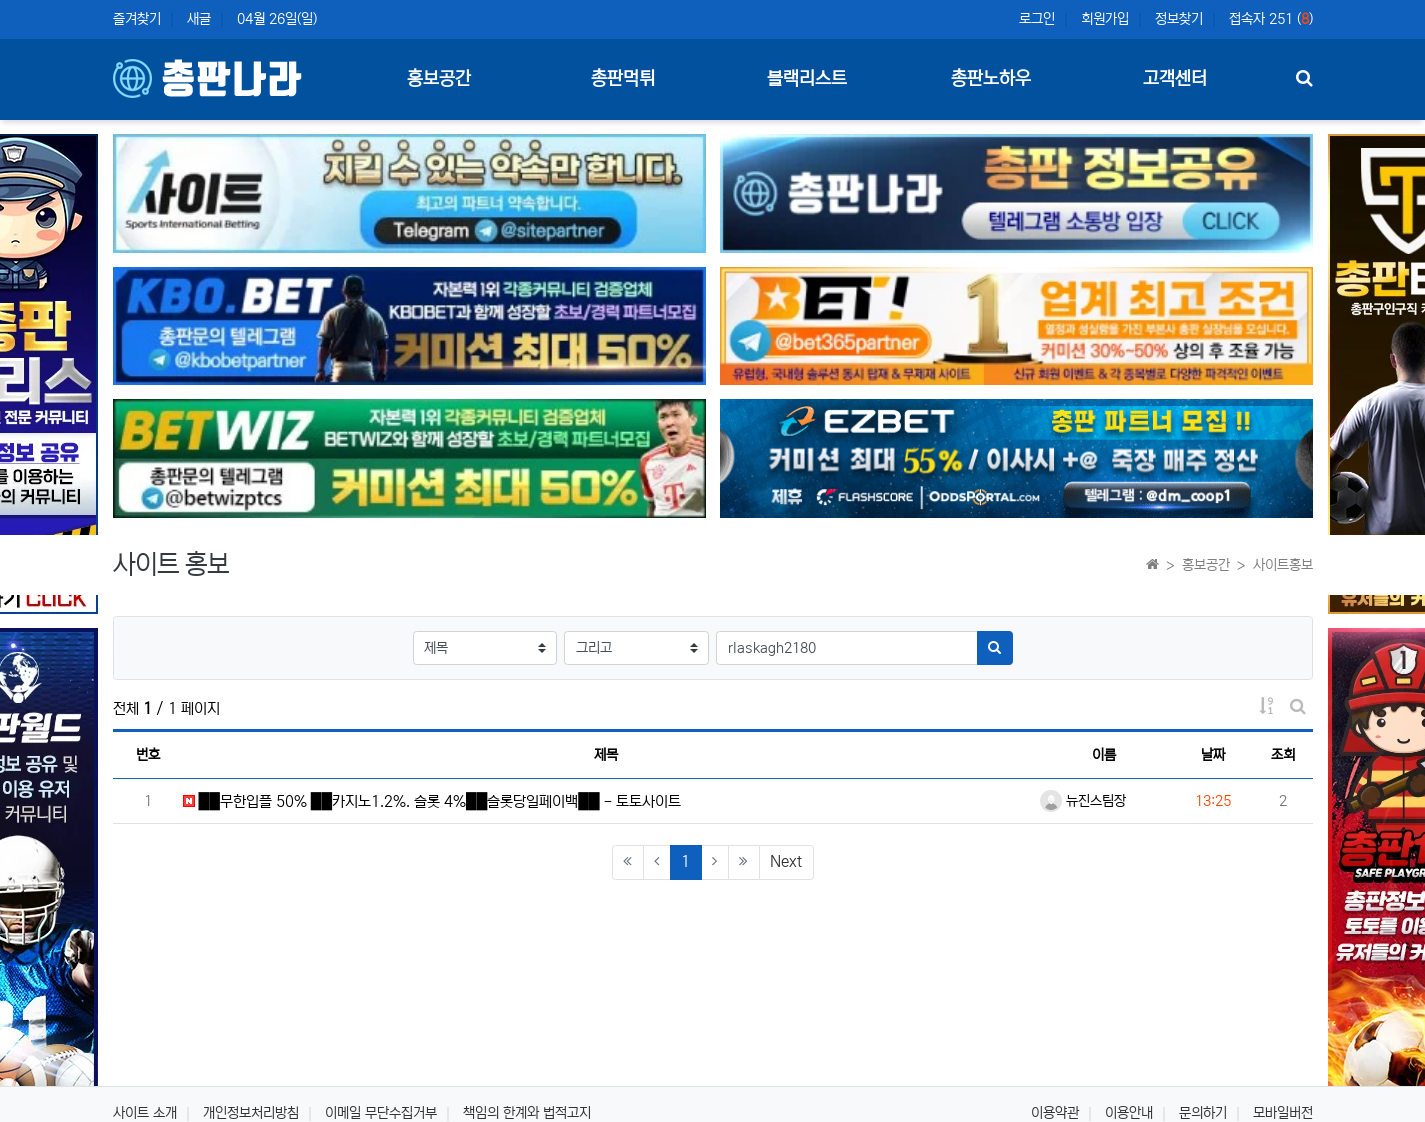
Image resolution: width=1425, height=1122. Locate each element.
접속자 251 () (1271, 19)
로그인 (1037, 19)
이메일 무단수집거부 (381, 1113)
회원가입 (1105, 19)
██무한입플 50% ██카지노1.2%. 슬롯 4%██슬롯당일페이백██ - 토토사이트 (432, 801)
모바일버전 (1283, 1113)
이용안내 (1129, 1113)
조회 (1283, 755)
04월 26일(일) (277, 19)
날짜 (1213, 755)
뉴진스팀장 (1083, 801)
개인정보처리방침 (251, 1113)
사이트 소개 (145, 1113)
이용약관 (1055, 1113)
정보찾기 (1179, 19)
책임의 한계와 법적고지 (527, 1113)
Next (786, 861)
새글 (199, 19)
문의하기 (1203, 1113)
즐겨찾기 (137, 19)
